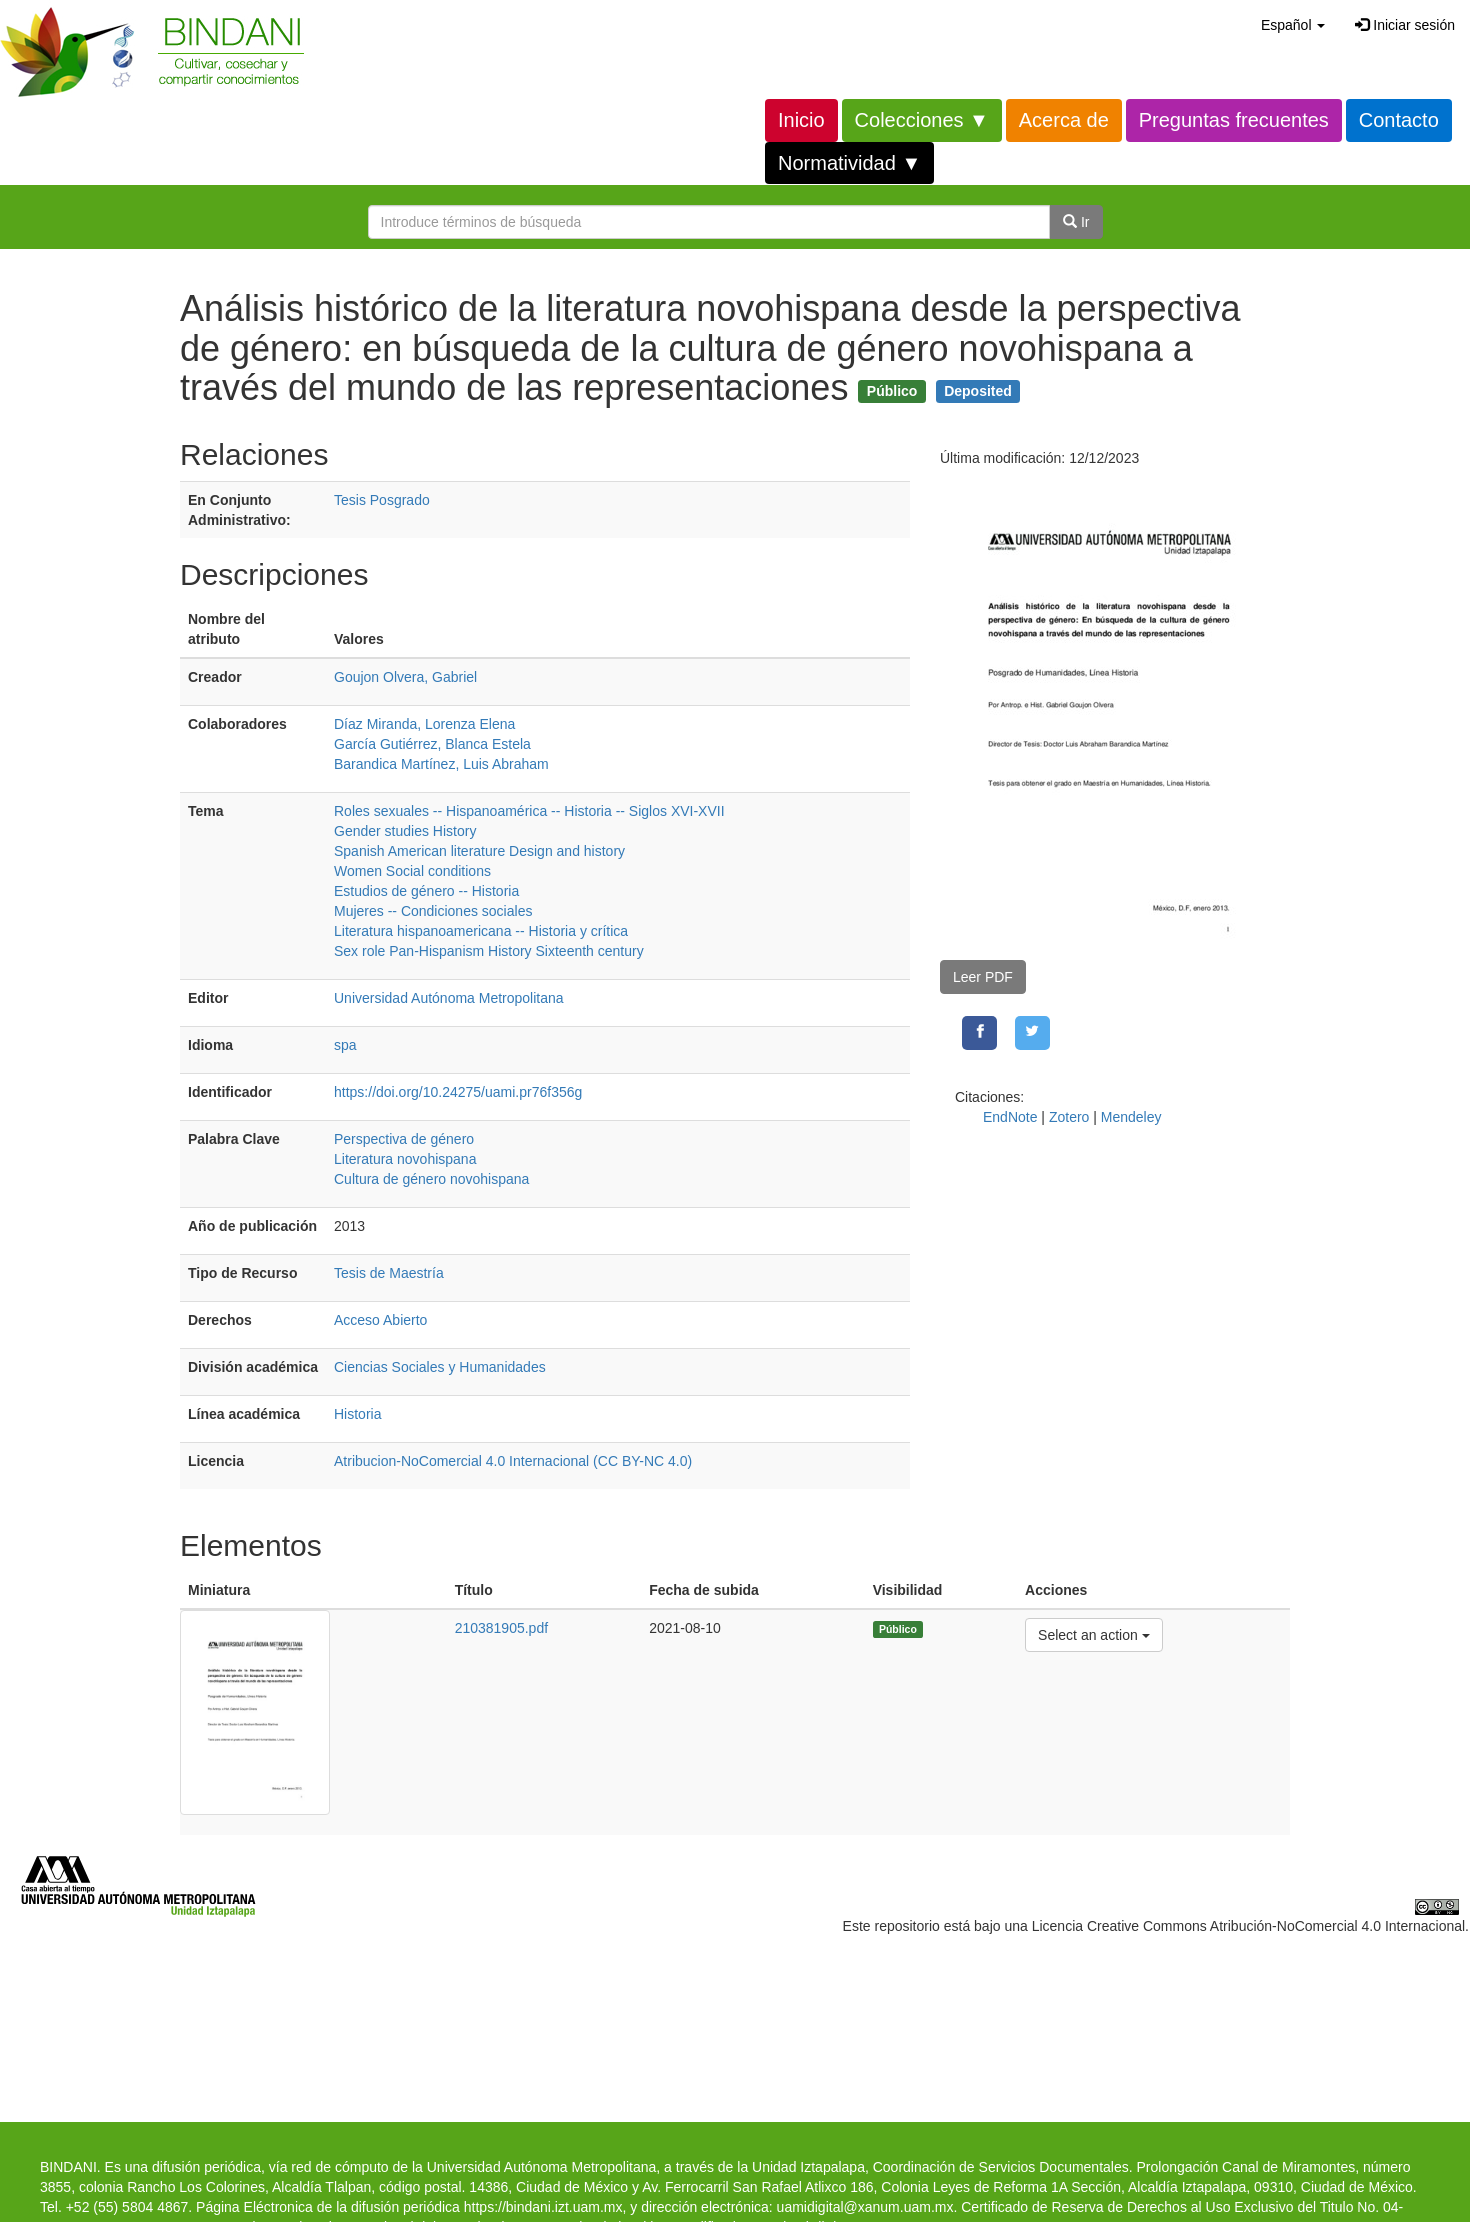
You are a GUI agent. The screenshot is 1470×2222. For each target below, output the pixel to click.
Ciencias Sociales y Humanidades (440, 1367)
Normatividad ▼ (849, 163)
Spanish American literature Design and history (479, 851)
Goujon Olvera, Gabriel (405, 677)
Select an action (1093, 1633)
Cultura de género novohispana (431, 1179)
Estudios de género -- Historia (426, 891)
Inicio (801, 120)
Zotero (1069, 1117)
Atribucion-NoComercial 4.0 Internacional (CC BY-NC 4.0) (513, 1461)
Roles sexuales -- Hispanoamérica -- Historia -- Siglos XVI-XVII (529, 811)
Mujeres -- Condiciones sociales (433, 911)
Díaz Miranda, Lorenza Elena (424, 724)
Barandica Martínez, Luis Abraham (441, 764)
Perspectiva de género (404, 1139)
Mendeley (1131, 1117)
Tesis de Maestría (389, 1273)
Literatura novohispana (405, 1159)
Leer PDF (983, 977)
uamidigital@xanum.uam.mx (865, 2207)
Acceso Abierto (380, 1320)
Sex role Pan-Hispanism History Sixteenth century (489, 951)
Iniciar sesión (1405, 25)
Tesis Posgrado (382, 500)
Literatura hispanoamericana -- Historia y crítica (481, 931)
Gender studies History (405, 831)
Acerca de (1064, 120)
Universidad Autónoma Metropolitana (449, 998)
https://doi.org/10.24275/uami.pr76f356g (458, 1092)
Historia (357, 1414)
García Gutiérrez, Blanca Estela (432, 744)
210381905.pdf (501, 1628)
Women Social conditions (412, 871)
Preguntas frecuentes (1234, 120)
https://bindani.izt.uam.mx (543, 2207)
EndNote (1010, 1117)
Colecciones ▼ (922, 120)
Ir (1076, 222)
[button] (1293, 25)
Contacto (1399, 120)
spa (345, 1045)
